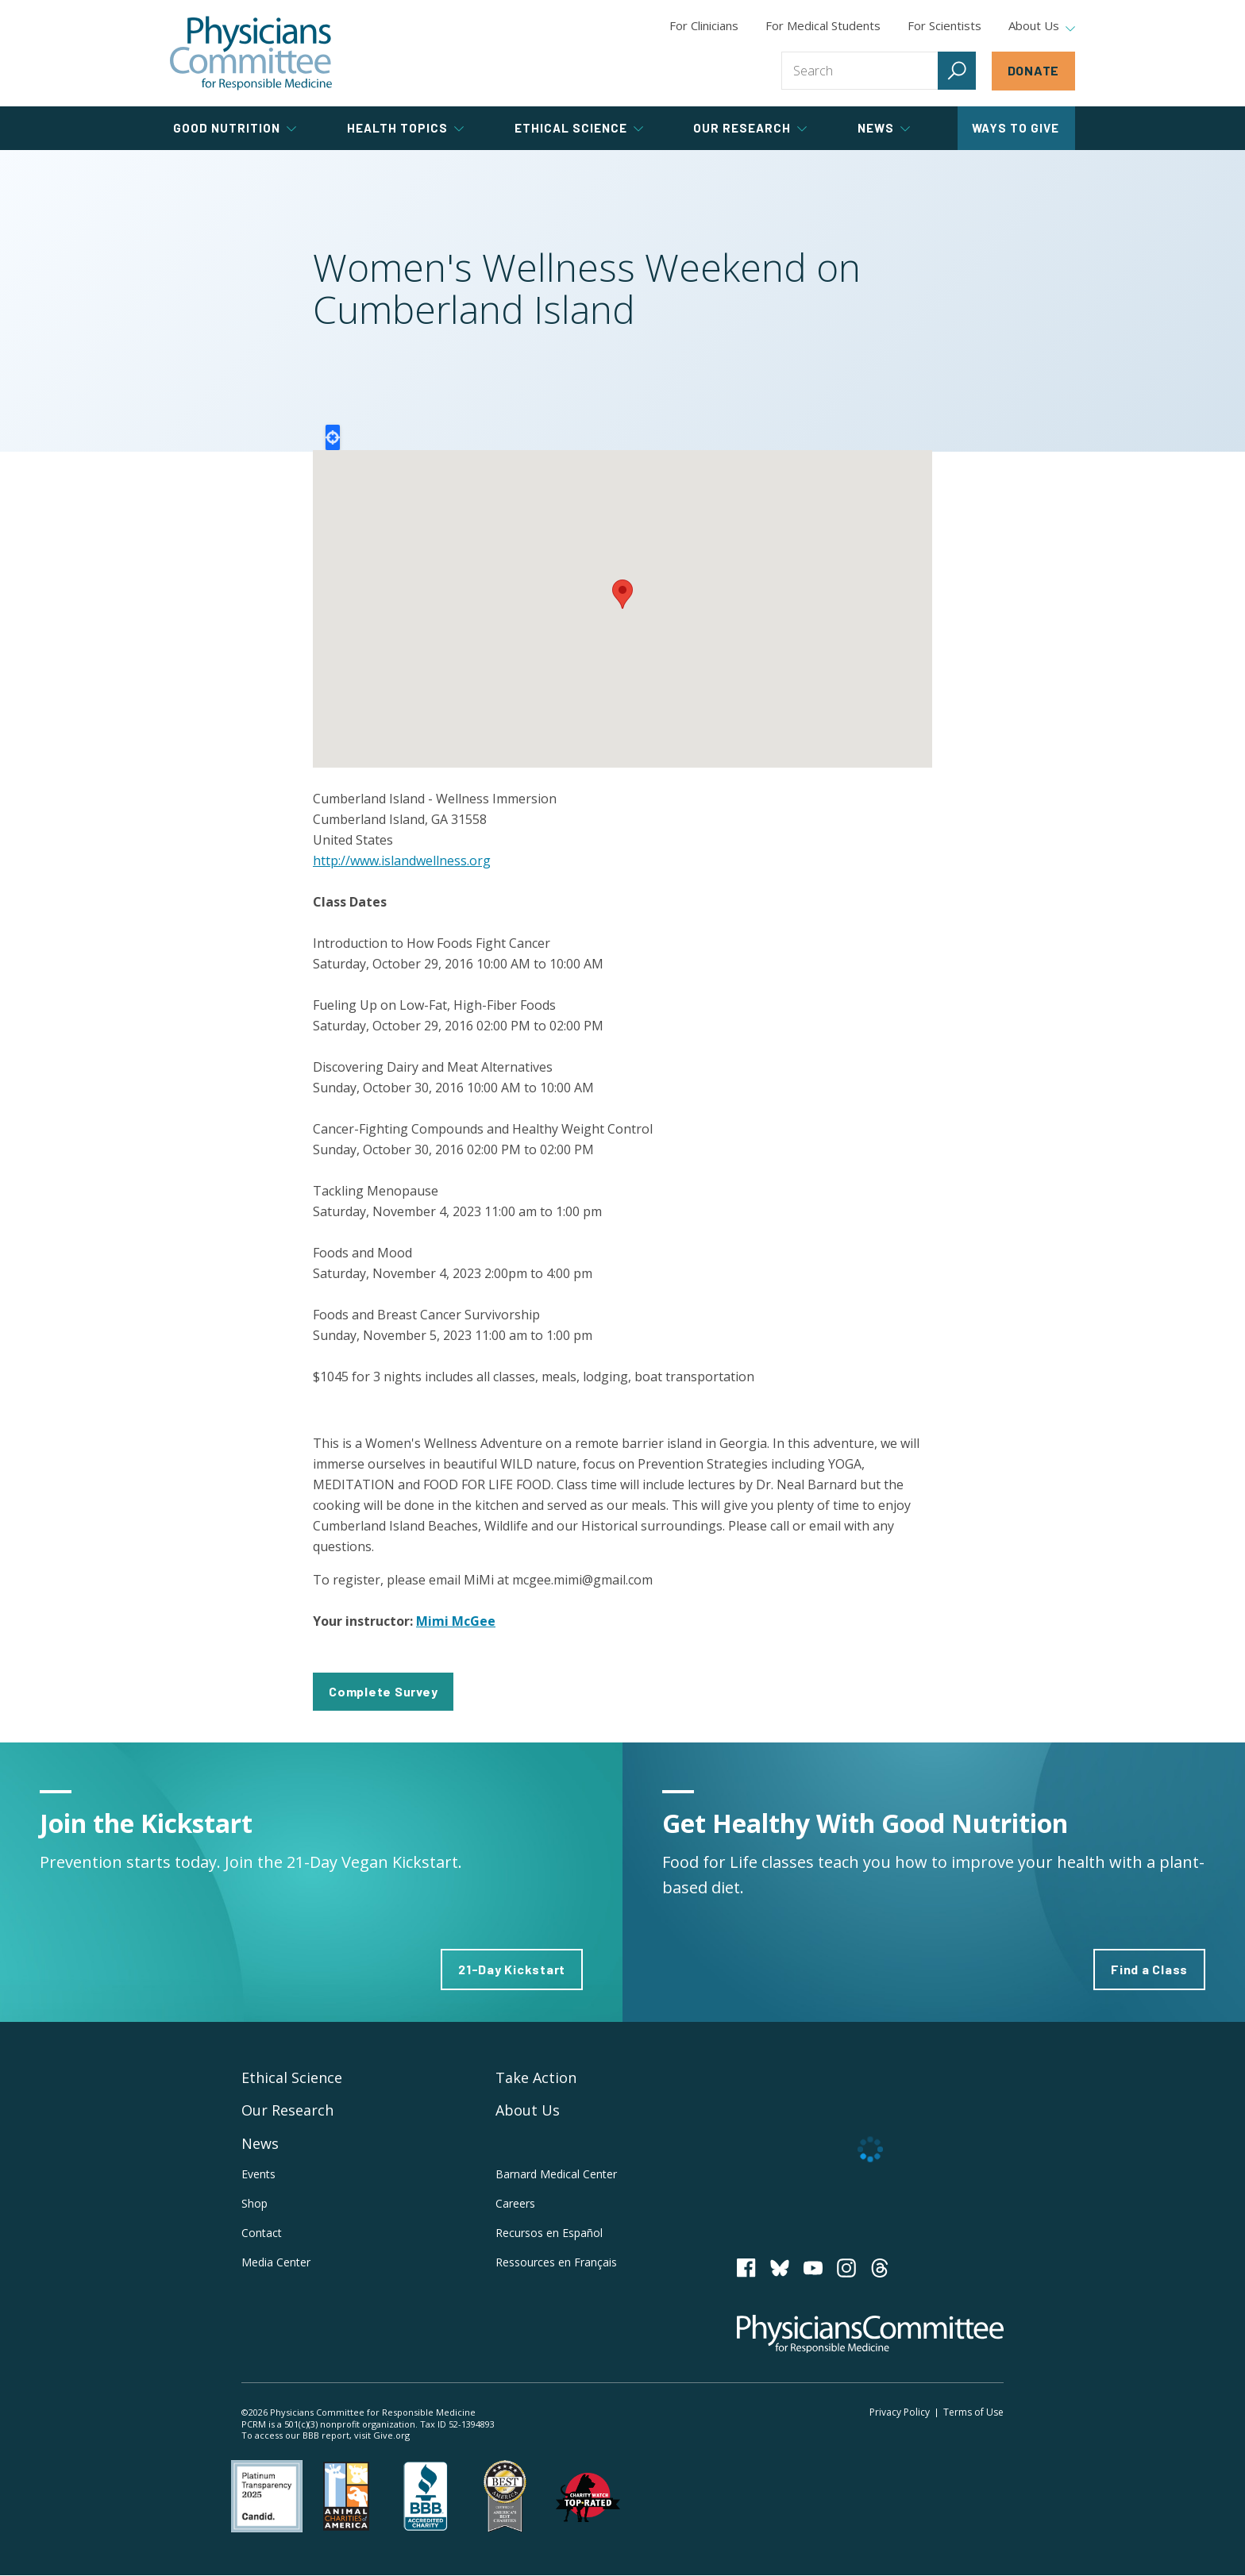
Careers (515, 2203)
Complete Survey (383, 1691)
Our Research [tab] (750, 128)
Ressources (556, 2262)
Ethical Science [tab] (579, 128)
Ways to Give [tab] (1015, 128)
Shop (254, 2203)
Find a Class (1149, 1969)
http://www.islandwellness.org (402, 860)
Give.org (391, 2435)
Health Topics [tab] (405, 128)
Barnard (556, 2173)
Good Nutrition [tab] (234, 128)
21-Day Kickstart (511, 1969)
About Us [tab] (1041, 26)
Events (258, 2173)
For (823, 25)
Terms (973, 2412)
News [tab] (884, 128)
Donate (1034, 70)
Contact (261, 2232)
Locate (333, 437)
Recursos (549, 2232)
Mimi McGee (455, 1621)
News (260, 2143)
